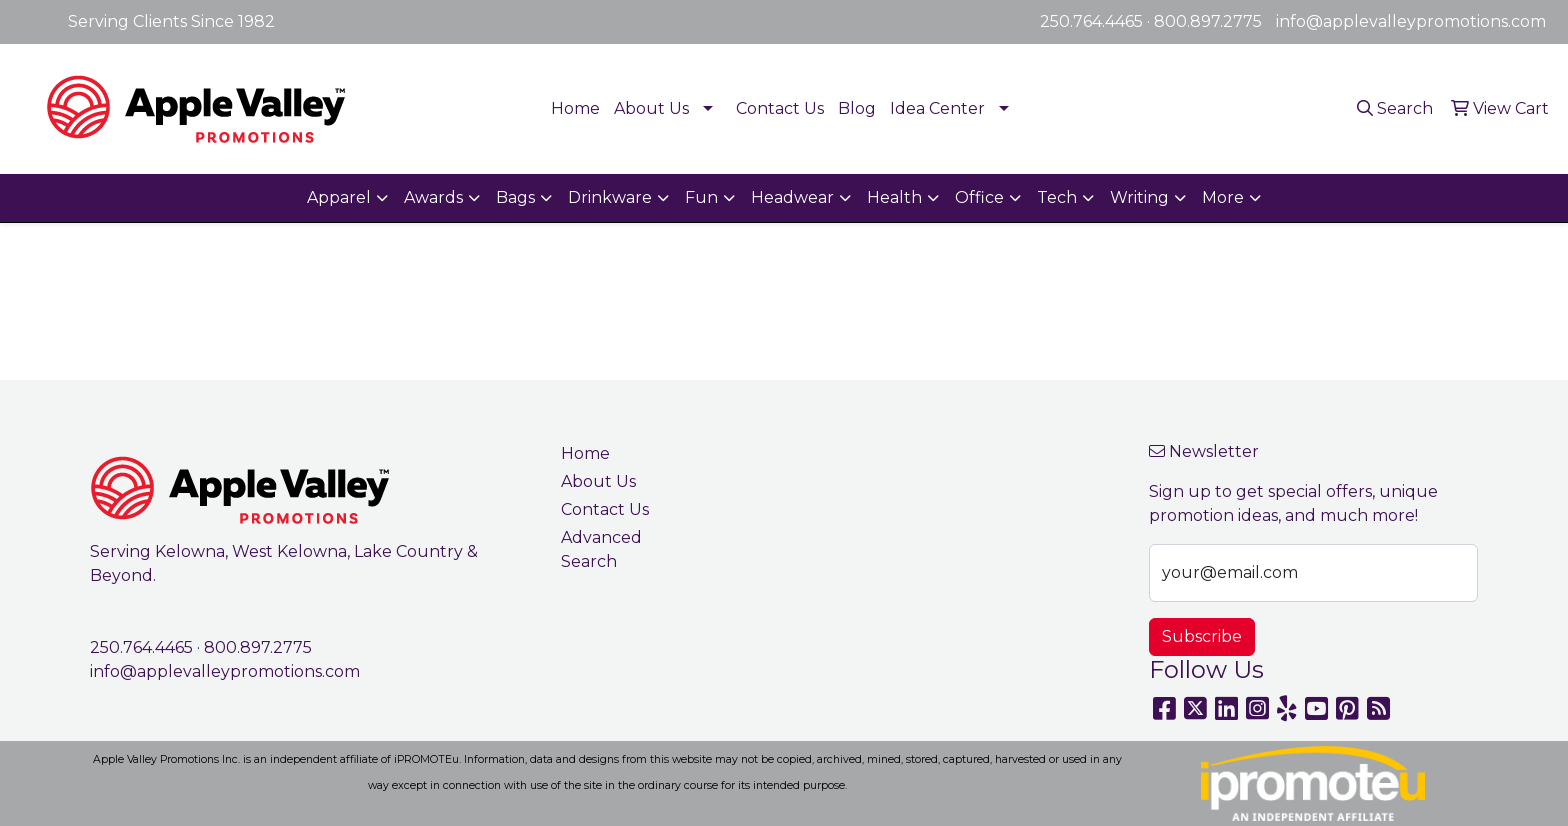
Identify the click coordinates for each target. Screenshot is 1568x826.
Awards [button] (433, 197)
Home (575, 108)
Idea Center (937, 108)
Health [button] (894, 197)
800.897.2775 (1208, 21)
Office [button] (979, 197)
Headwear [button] (792, 197)
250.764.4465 (1091, 21)
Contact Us (780, 108)
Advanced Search (601, 549)
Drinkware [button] (610, 197)
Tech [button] (1057, 197)
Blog (857, 108)
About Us (651, 108)
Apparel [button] (339, 197)
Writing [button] (1139, 197)
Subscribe (1202, 636)
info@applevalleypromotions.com (1411, 21)
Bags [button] (515, 197)
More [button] (1223, 197)
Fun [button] (701, 197)
